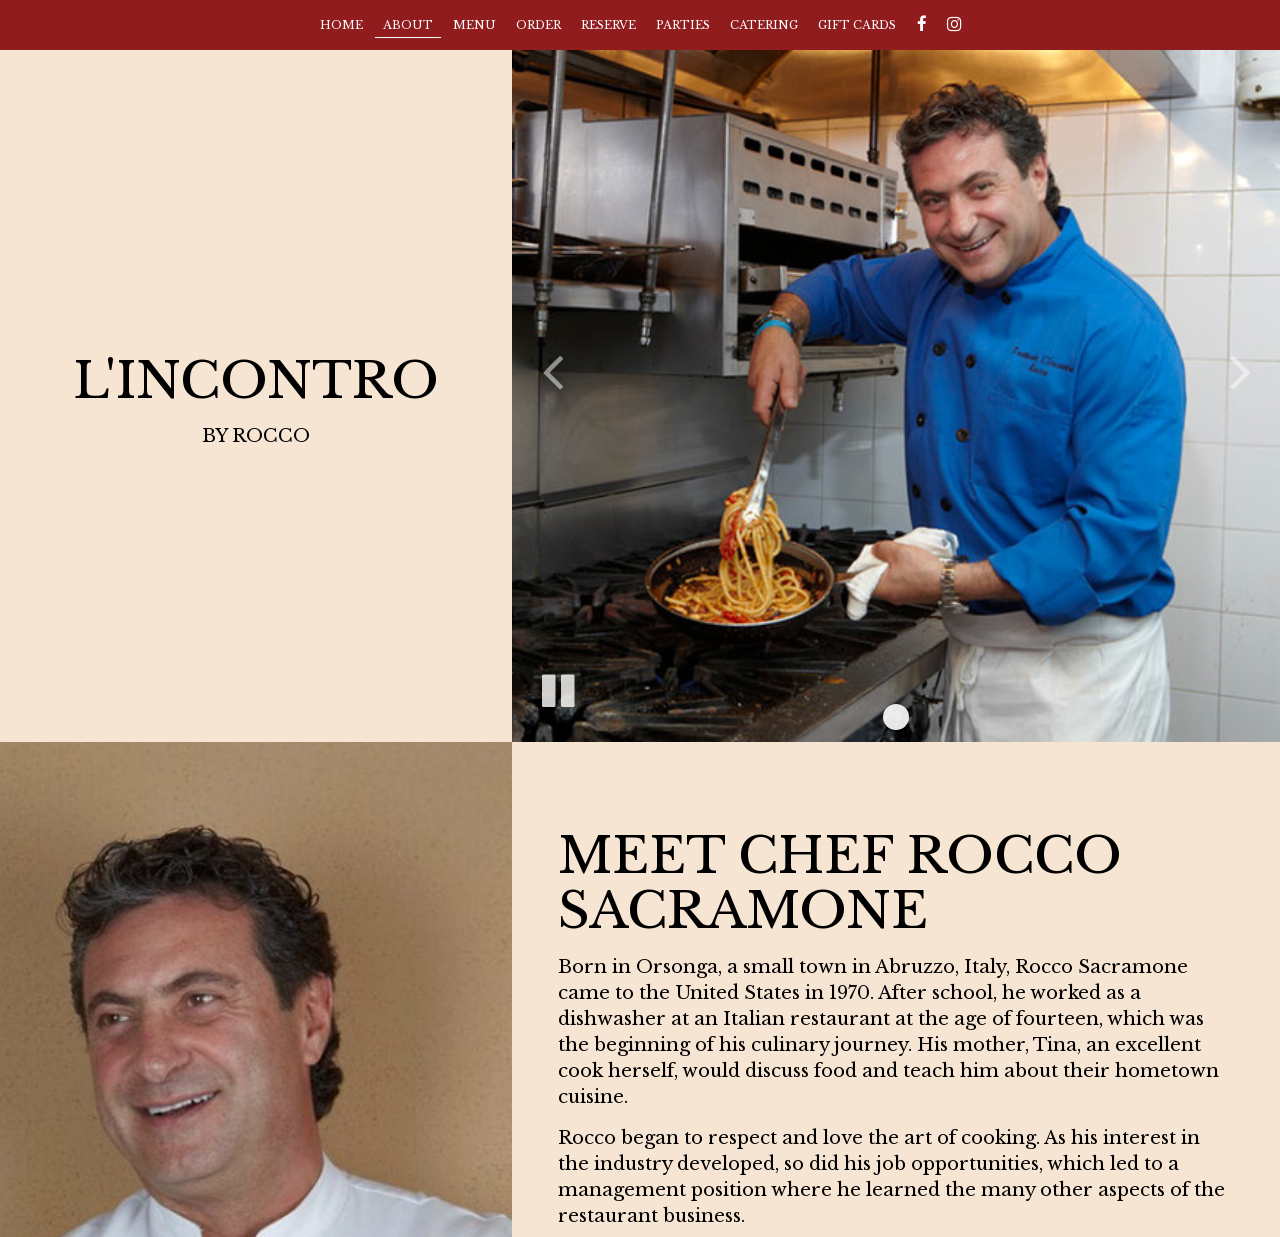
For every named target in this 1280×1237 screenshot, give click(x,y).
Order (538, 25)
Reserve (608, 25)
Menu (474, 25)
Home (341, 25)
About (408, 25)
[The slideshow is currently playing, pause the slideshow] (557, 687)
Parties (683, 25)
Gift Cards (857, 25)
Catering (764, 25)
